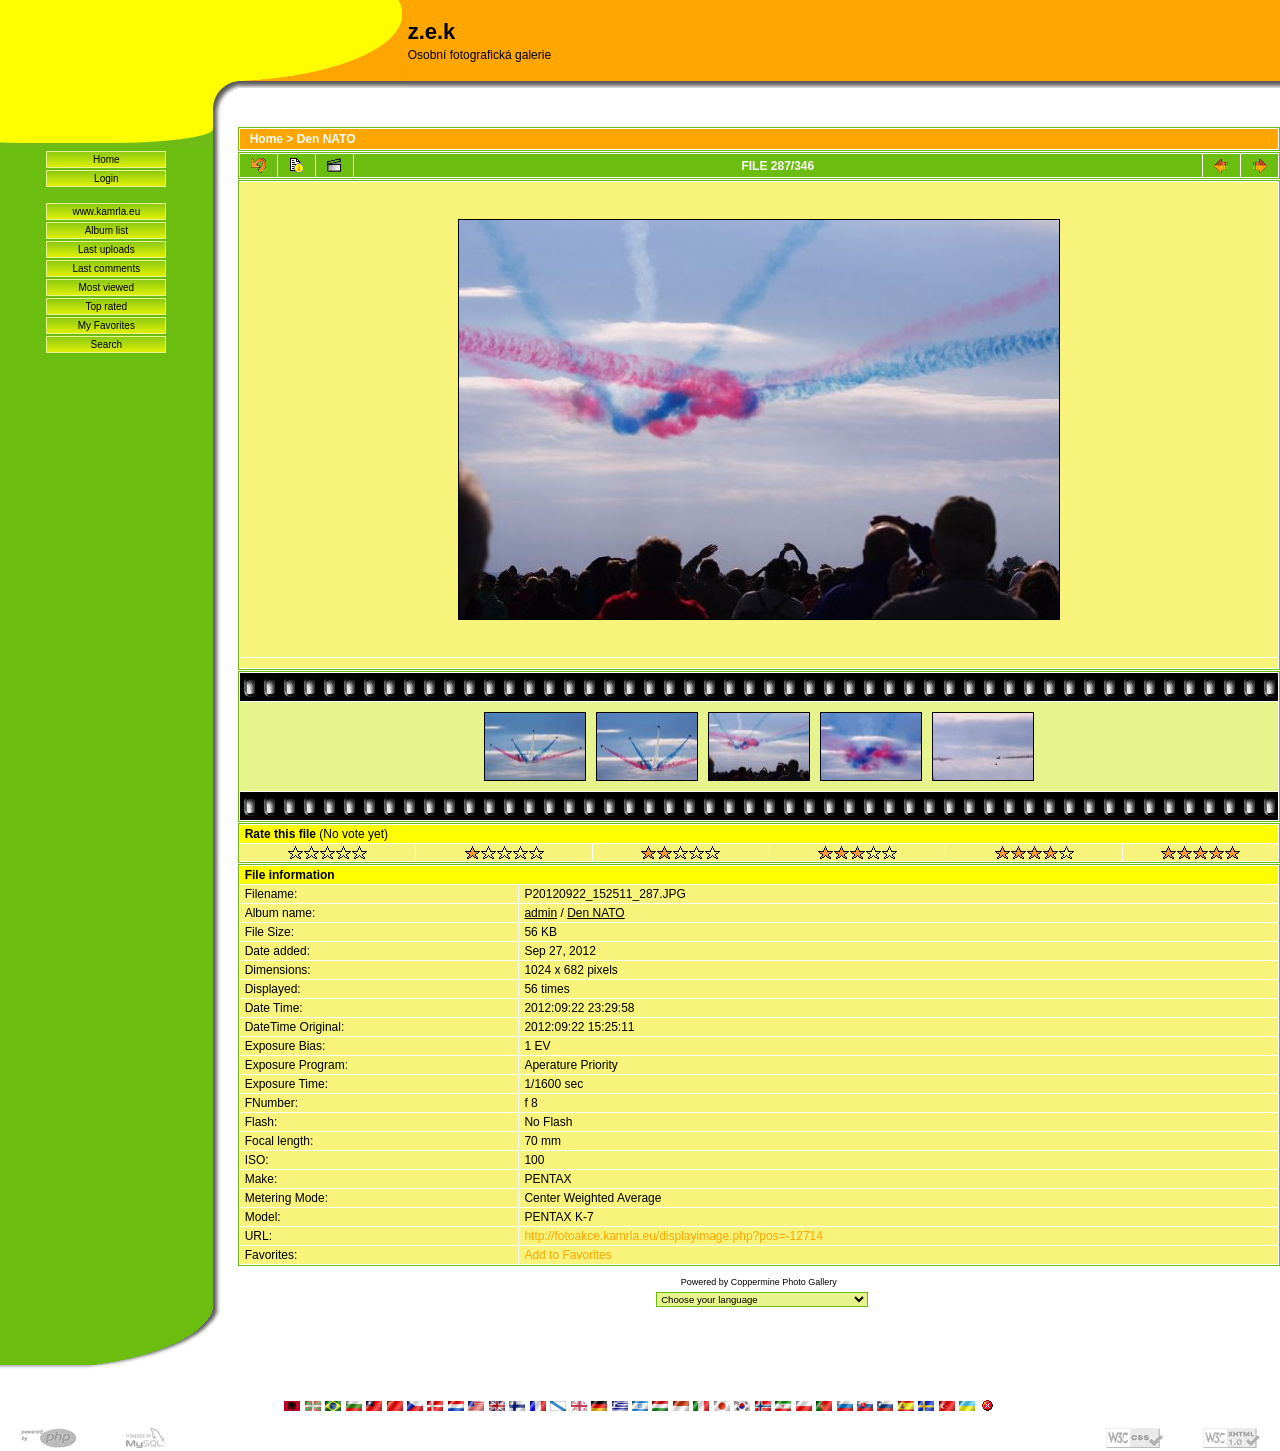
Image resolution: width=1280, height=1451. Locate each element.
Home (106, 159)
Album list (106, 230)
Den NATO (326, 139)
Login (106, 178)
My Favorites (106, 325)
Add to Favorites (567, 1255)
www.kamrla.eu (106, 211)
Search (106, 344)
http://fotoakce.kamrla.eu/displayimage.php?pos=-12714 (673, 1236)
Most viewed (107, 287)
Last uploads (106, 249)
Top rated (106, 306)
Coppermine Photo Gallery (784, 1282)
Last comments (106, 268)
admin (540, 913)
